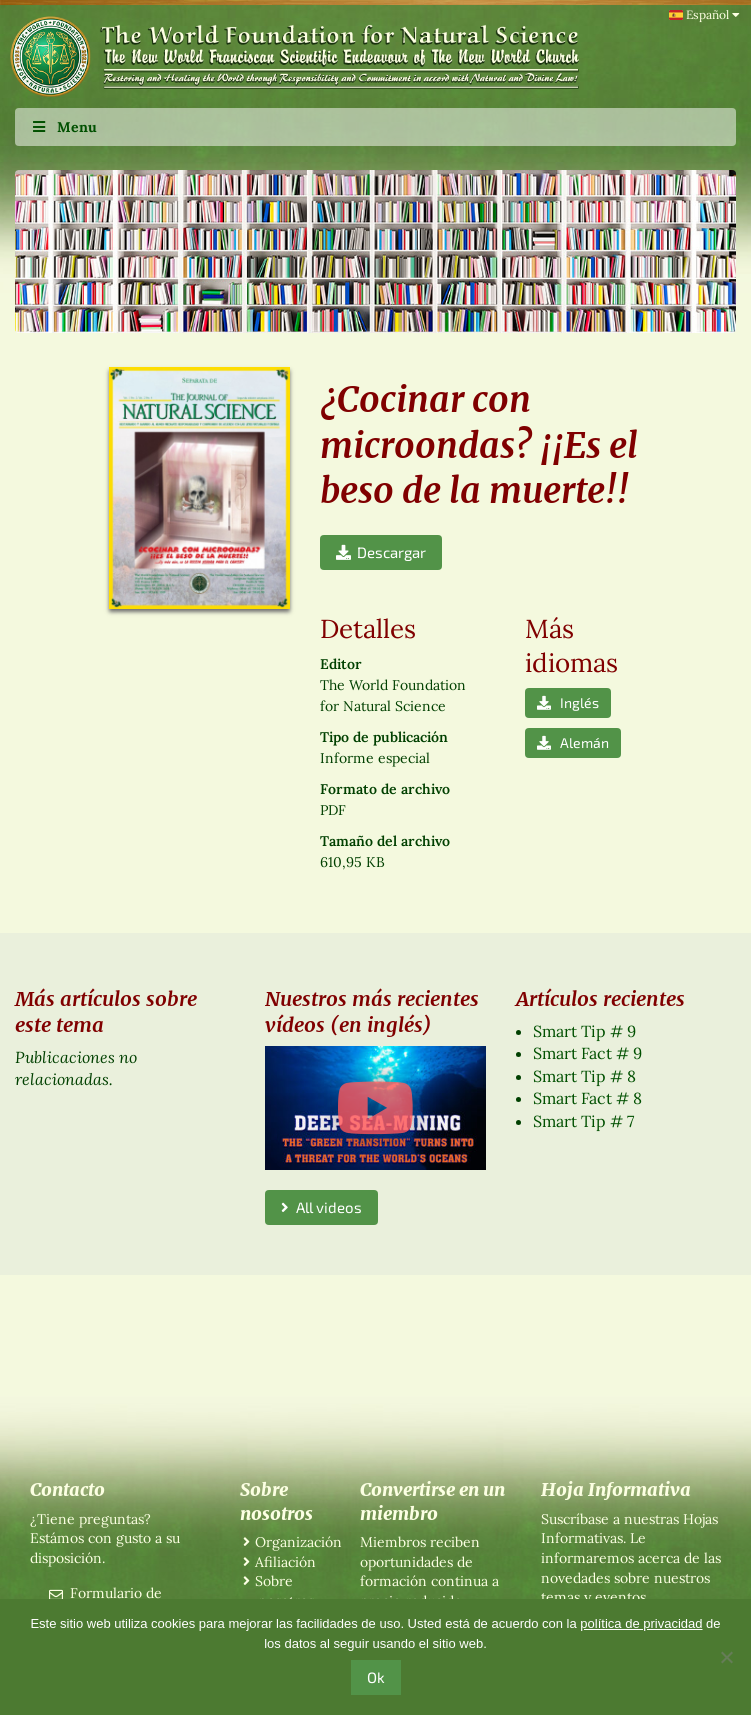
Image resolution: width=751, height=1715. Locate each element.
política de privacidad (641, 1623)
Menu (63, 127)
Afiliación (285, 1562)
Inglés (568, 702)
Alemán (573, 742)
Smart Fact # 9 (587, 1053)
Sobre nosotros (284, 1591)
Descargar (381, 552)
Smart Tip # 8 (584, 1076)
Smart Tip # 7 (583, 1121)
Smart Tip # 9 (584, 1031)
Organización (298, 1542)
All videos (321, 1207)
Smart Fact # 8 (587, 1098)
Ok (376, 1677)
